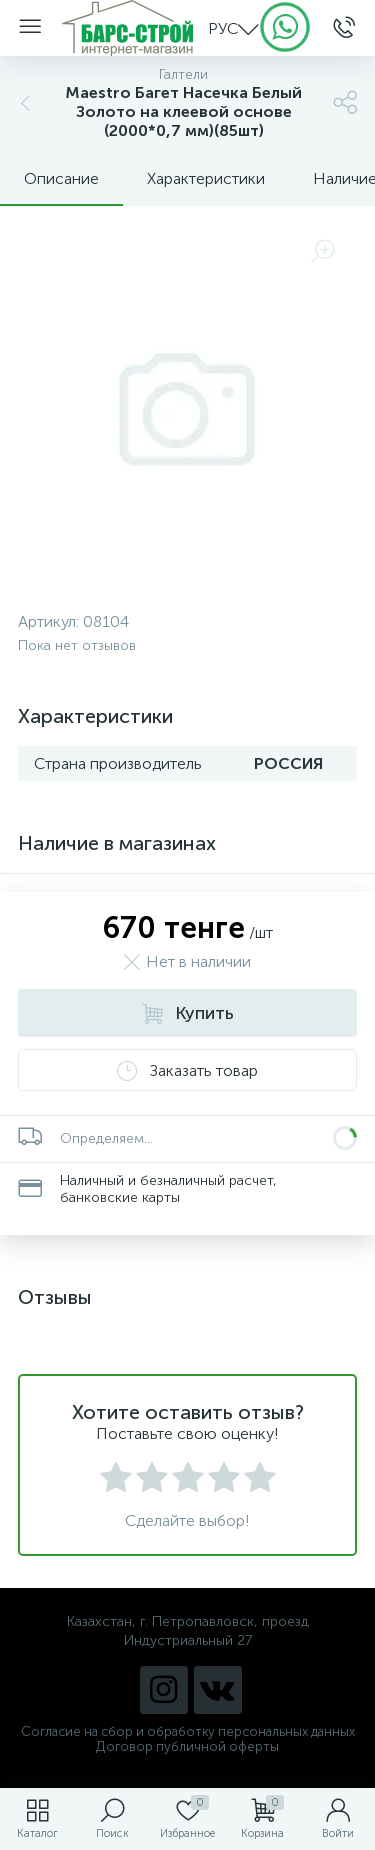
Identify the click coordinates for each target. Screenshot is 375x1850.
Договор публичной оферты (187, 1746)
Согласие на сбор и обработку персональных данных (188, 1731)
